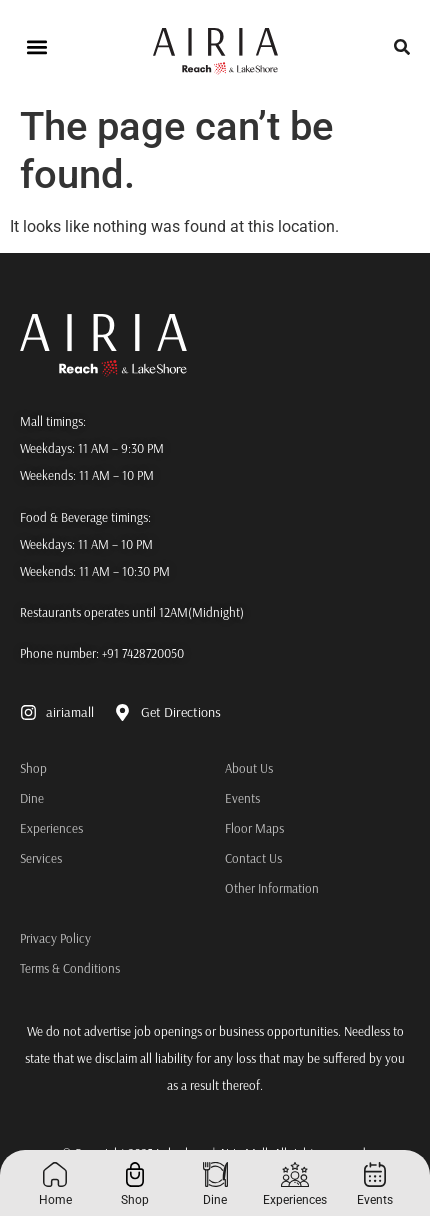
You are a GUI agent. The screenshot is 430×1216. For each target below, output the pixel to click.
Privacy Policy (55, 938)
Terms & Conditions (70, 968)
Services (25, 858)
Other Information (272, 888)
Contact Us (253, 858)
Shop (25, 768)
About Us (249, 768)
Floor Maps (254, 828)
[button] (36, 47)
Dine (25, 798)
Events (242, 798)
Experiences (25, 828)
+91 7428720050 (143, 653)
